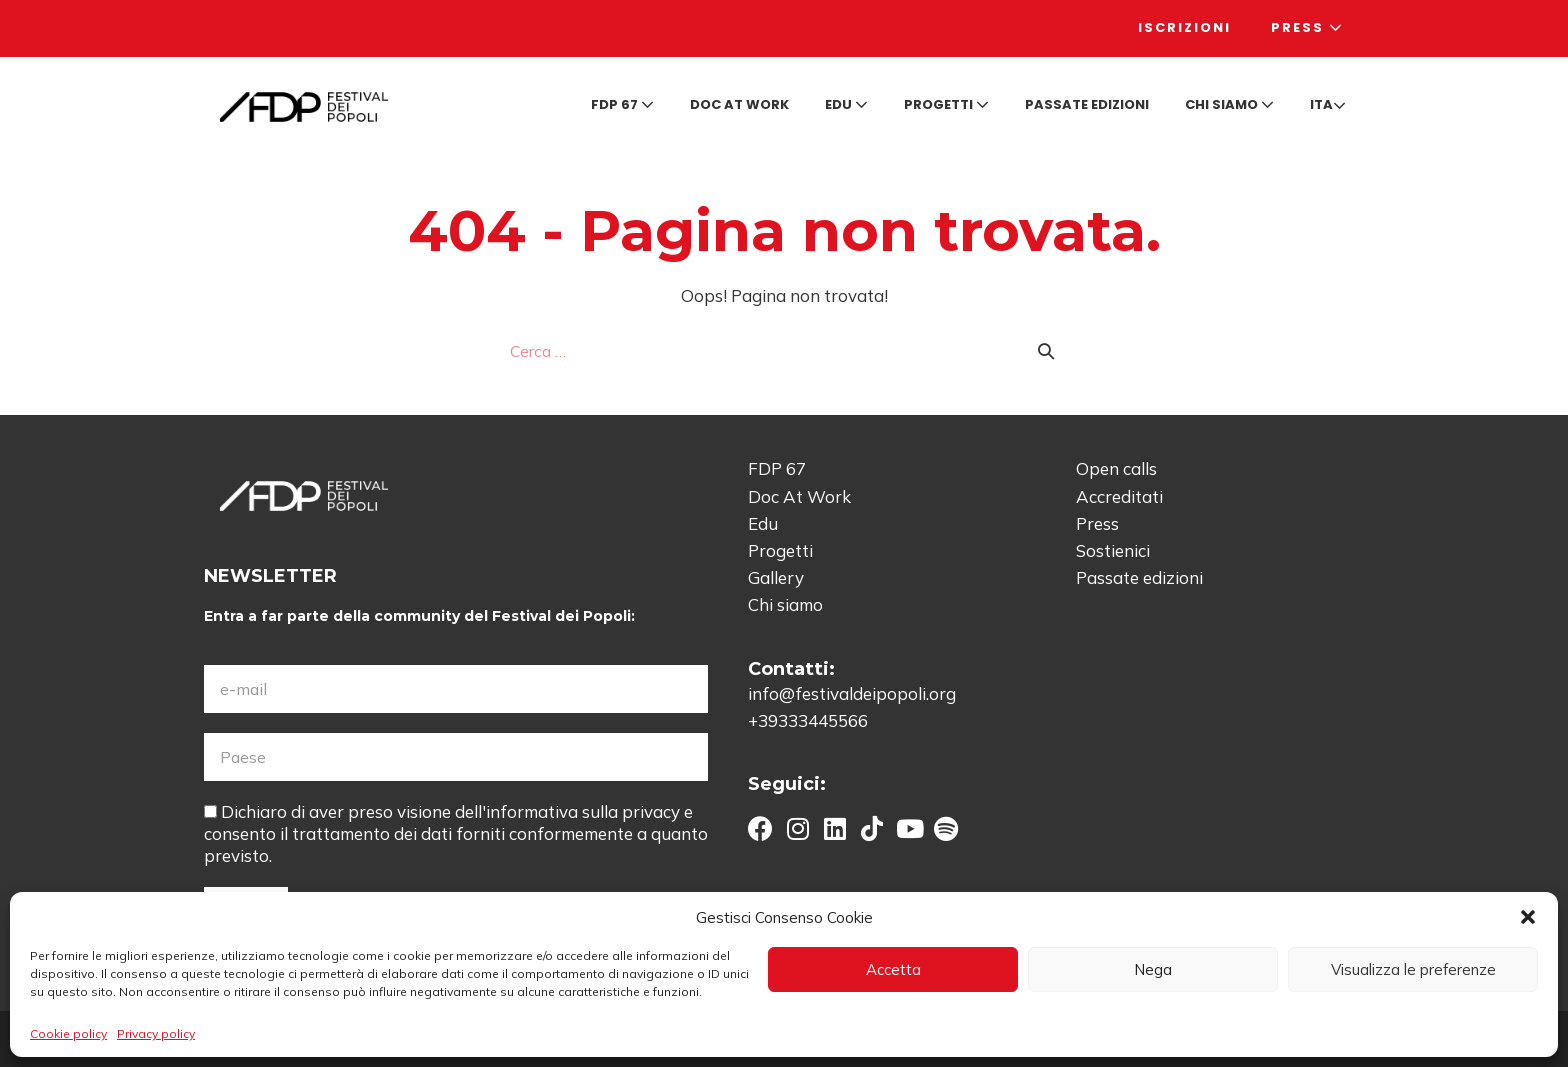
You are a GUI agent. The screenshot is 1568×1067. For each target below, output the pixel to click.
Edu (846, 104)
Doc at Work (739, 104)
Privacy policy (156, 1033)
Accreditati (1119, 496)
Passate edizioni (1087, 104)
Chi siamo (1229, 104)
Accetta (893, 969)
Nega (1153, 969)
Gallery (776, 577)
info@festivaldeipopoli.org (852, 693)
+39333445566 (808, 720)
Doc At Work (799, 496)
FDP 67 (622, 104)
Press (1307, 27)
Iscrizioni (1184, 27)
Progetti (946, 104)
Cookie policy (68, 1033)
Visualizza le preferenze (1413, 969)
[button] (1528, 917)
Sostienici (1113, 550)
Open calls (1116, 468)
